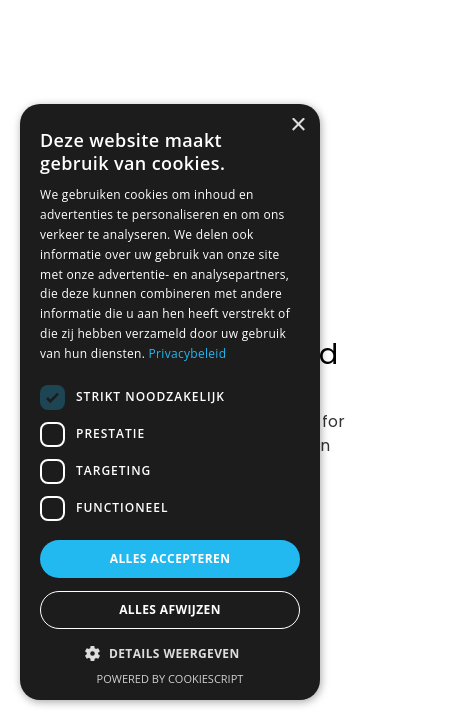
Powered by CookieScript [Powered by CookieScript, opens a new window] (170, 678)
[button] (170, 654)
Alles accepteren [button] (170, 558)
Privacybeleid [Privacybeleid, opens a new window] (188, 353)
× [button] (297, 125)
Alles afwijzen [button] (170, 609)
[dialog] (170, 402)
